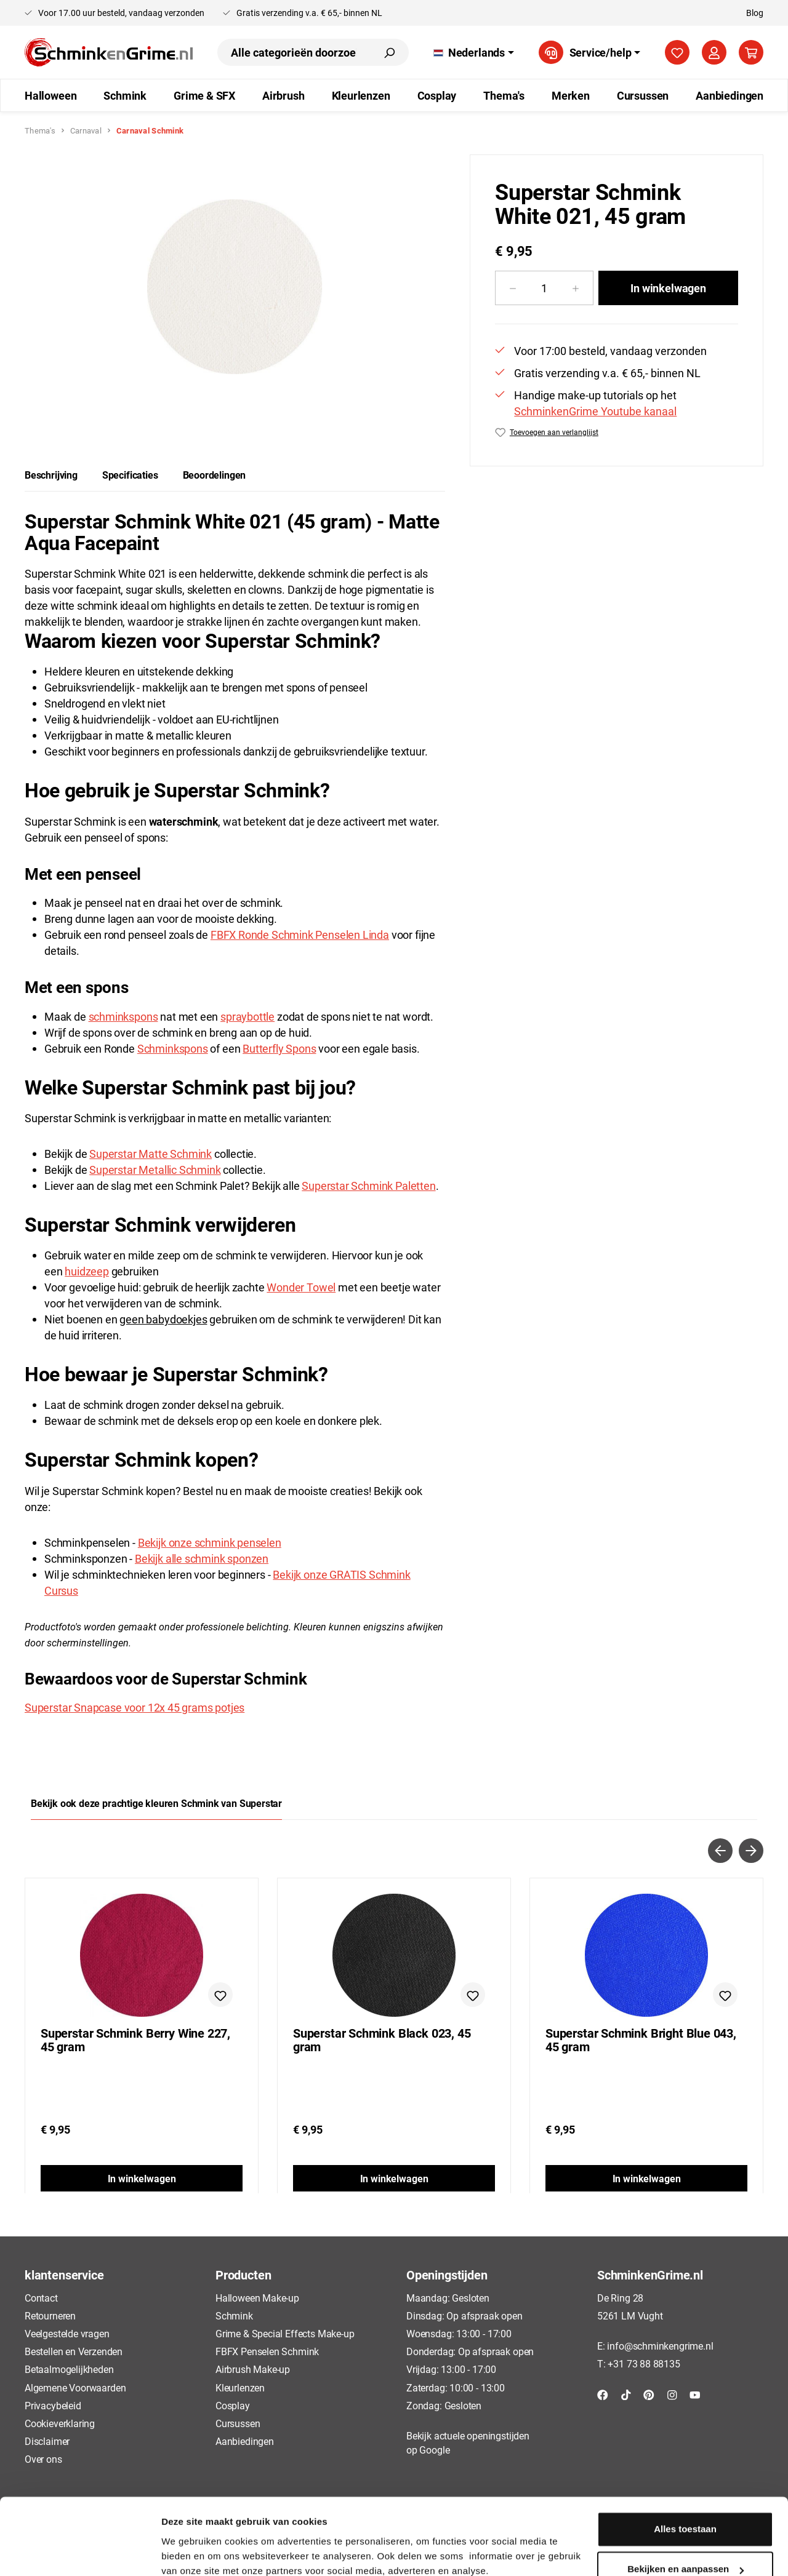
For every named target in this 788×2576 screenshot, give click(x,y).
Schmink (234, 2315)
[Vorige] (720, 1850)
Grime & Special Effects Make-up (284, 2333)
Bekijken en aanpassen (685, 2516)
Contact (41, 2297)
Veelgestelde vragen (67, 2333)
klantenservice (64, 2275)
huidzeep (87, 1271)
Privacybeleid (53, 2405)
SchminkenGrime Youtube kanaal (595, 411)
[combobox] (293, 52)
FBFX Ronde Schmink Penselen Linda (300, 934)
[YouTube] (695, 2393)
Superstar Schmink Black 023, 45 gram (381, 2040)
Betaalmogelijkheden (69, 2369)
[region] (234, 286)
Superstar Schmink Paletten (368, 1185)
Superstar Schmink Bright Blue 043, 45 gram (640, 2040)
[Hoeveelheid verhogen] (575, 288)
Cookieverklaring (60, 2423)
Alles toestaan (685, 2476)
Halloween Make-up (257, 2297)
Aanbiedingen (244, 2440)
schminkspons (123, 1016)
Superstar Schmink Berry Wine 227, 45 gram (135, 2040)
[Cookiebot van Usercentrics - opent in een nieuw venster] (80, 2552)
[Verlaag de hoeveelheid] (512, 288)
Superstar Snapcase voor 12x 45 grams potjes (134, 1707)
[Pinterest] (648, 2393)
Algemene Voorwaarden (75, 2387)
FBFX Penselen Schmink (267, 2351)
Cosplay (232, 2405)
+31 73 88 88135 (644, 2363)
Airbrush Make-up (252, 2369)
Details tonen (190, 2551)
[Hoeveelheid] (544, 288)
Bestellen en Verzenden (74, 2351)
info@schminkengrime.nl (660, 2345)
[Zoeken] (389, 52)
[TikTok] (626, 2393)
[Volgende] (751, 1850)
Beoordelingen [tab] (214, 474)
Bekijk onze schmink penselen (209, 1542)
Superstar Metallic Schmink (154, 1169)
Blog (754, 12)
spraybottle (247, 1016)
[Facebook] (602, 2393)
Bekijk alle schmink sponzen (201, 1558)
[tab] (51, 475)
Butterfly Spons (279, 1048)
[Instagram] (672, 2393)
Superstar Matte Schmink (150, 1153)
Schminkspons (172, 1048)
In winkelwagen (668, 288)
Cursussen (237, 2423)
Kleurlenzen (240, 2387)
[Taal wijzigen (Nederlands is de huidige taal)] (473, 52)
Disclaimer (47, 2440)
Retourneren (50, 2315)
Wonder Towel (301, 1287)
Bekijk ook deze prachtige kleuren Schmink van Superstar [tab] (156, 1802)
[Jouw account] (714, 52)
